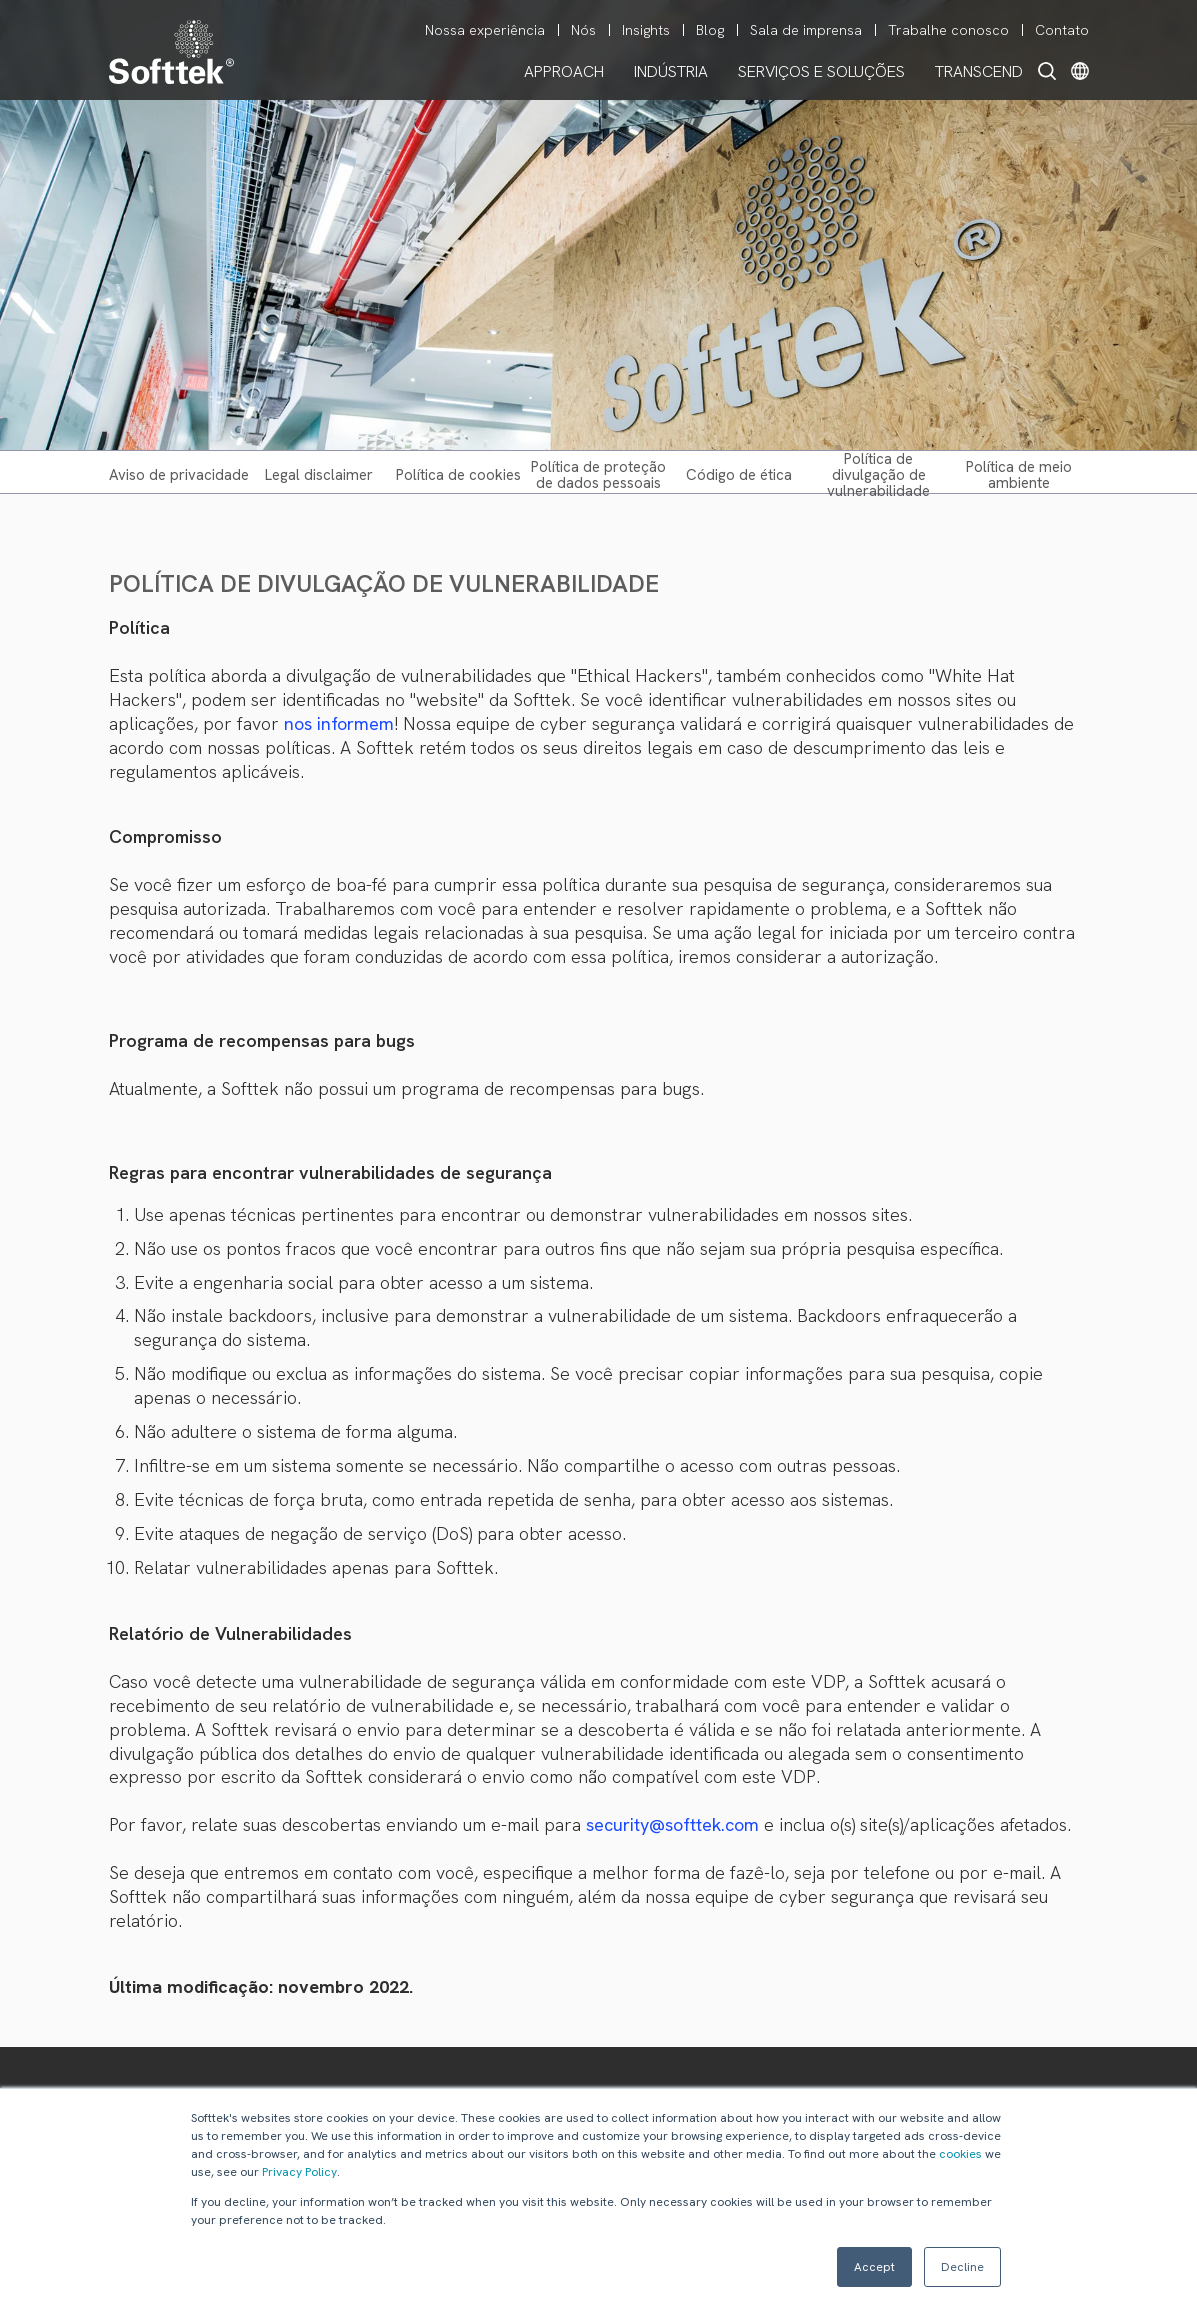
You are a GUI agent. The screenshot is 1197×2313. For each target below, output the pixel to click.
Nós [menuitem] (583, 30)
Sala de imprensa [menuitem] (806, 30)
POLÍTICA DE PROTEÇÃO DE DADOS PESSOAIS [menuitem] (598, 475)
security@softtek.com (672, 1824)
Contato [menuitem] (1062, 30)
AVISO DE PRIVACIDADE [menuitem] (179, 475)
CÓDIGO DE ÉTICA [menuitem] (739, 475)
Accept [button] (874, 2267)
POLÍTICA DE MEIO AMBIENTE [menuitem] (1019, 475)
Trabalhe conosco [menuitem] (948, 30)
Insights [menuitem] (646, 30)
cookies (960, 2154)
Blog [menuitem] (710, 30)
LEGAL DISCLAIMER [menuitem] (319, 475)
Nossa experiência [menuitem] (485, 30)
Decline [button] (962, 2267)
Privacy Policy (299, 2172)
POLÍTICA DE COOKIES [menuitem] (458, 475)
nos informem (339, 723)
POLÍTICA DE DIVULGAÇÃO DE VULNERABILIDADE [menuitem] (878, 475)
